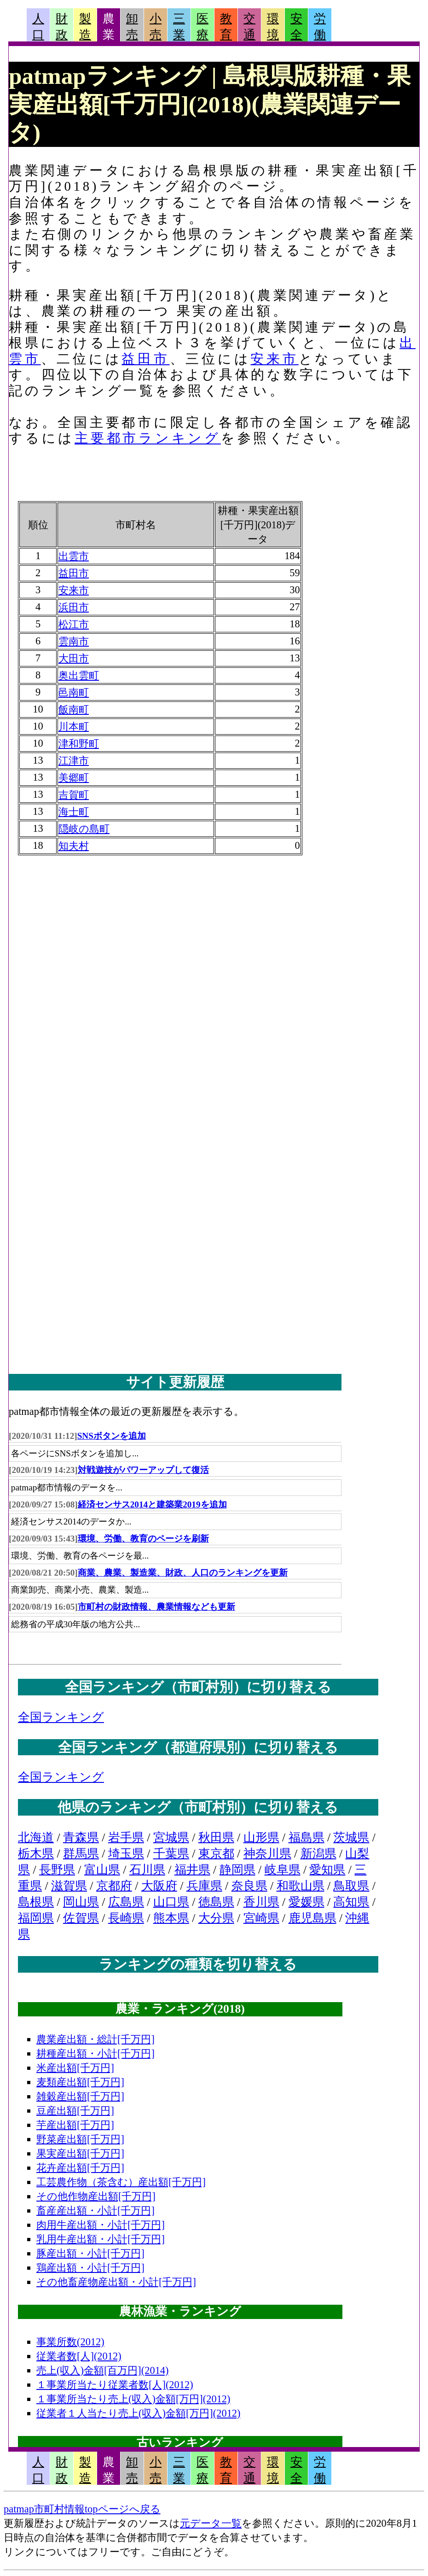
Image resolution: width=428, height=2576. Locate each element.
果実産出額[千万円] (80, 2153)
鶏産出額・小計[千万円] (90, 2267)
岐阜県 (283, 1869)
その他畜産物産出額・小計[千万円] (116, 2282)
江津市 (73, 760)
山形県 (261, 1837)
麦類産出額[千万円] (80, 2082)
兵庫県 (204, 1886)
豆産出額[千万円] (75, 2110)
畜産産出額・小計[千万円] (95, 2210)
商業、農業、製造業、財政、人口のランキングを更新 (183, 1572)
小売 (156, 26)
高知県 (351, 1902)
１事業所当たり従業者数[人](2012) (114, 2384)
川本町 (73, 726)
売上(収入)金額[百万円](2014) (102, 2370)
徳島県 (216, 1902)
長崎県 (126, 1918)
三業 (179, 26)
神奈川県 (267, 1853)
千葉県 (171, 1853)
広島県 (126, 1902)
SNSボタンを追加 (111, 1436)
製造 (85, 26)
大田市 (73, 658)
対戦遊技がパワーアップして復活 (143, 1470)
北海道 (36, 1837)
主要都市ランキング (148, 438)
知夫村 (73, 846)
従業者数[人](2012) (78, 2356)
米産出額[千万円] (75, 2068)
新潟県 (318, 1853)
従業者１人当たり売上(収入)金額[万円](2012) (138, 2413)
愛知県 (327, 1869)
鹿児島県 (312, 1918)
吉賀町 (73, 794)
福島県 (306, 1837)
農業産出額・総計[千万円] (95, 2039)
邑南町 (73, 692)
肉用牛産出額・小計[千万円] (100, 2225)
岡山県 (81, 1902)
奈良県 (249, 1886)
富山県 (102, 1869)
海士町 (73, 812)
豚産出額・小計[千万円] (90, 2253)
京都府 (114, 1886)
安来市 (274, 358)
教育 (226, 26)
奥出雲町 (78, 675)
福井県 (192, 1869)
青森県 (81, 1837)
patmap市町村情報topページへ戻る (82, 2509)
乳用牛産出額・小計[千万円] (100, 2239)
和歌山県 (300, 1886)
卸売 (132, 26)
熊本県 (171, 1918)
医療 (202, 26)
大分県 (216, 1918)
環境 (273, 26)
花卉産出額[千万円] (80, 2167)
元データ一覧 (211, 2523)
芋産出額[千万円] (75, 2125)
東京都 (216, 1853)
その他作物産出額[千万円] (96, 2196)
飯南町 (73, 709)
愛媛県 (306, 1902)
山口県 (171, 1902)
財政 (62, 26)
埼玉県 (126, 1853)
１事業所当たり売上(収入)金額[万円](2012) (133, 2399)
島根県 (36, 1902)
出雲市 (73, 556)
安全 (296, 26)
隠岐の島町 (84, 829)
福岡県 (36, 1918)
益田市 (145, 358)
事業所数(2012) (70, 2342)
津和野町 (78, 743)
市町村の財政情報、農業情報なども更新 (156, 1607)
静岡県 (237, 1869)
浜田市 (73, 607)
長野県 (57, 1869)
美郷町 (73, 777)
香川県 (261, 1902)
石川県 (147, 1869)
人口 (38, 26)
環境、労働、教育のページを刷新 (143, 1538)
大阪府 (159, 1886)
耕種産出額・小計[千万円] (95, 2053)
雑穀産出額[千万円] (80, 2096)
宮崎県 (261, 1918)
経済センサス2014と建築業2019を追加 (152, 1504)
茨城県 (351, 1837)
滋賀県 (69, 1886)
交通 (249, 26)
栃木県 (36, 1853)
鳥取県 (351, 1886)
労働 (320, 26)
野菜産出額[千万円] (80, 2139)
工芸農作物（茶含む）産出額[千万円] (121, 2182)
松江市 (73, 624)
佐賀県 (81, 1918)
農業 (109, 26)
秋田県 (216, 1837)
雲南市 (73, 641)
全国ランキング (61, 1717)
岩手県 (126, 1837)
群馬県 (81, 1853)
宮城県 (171, 1837)
